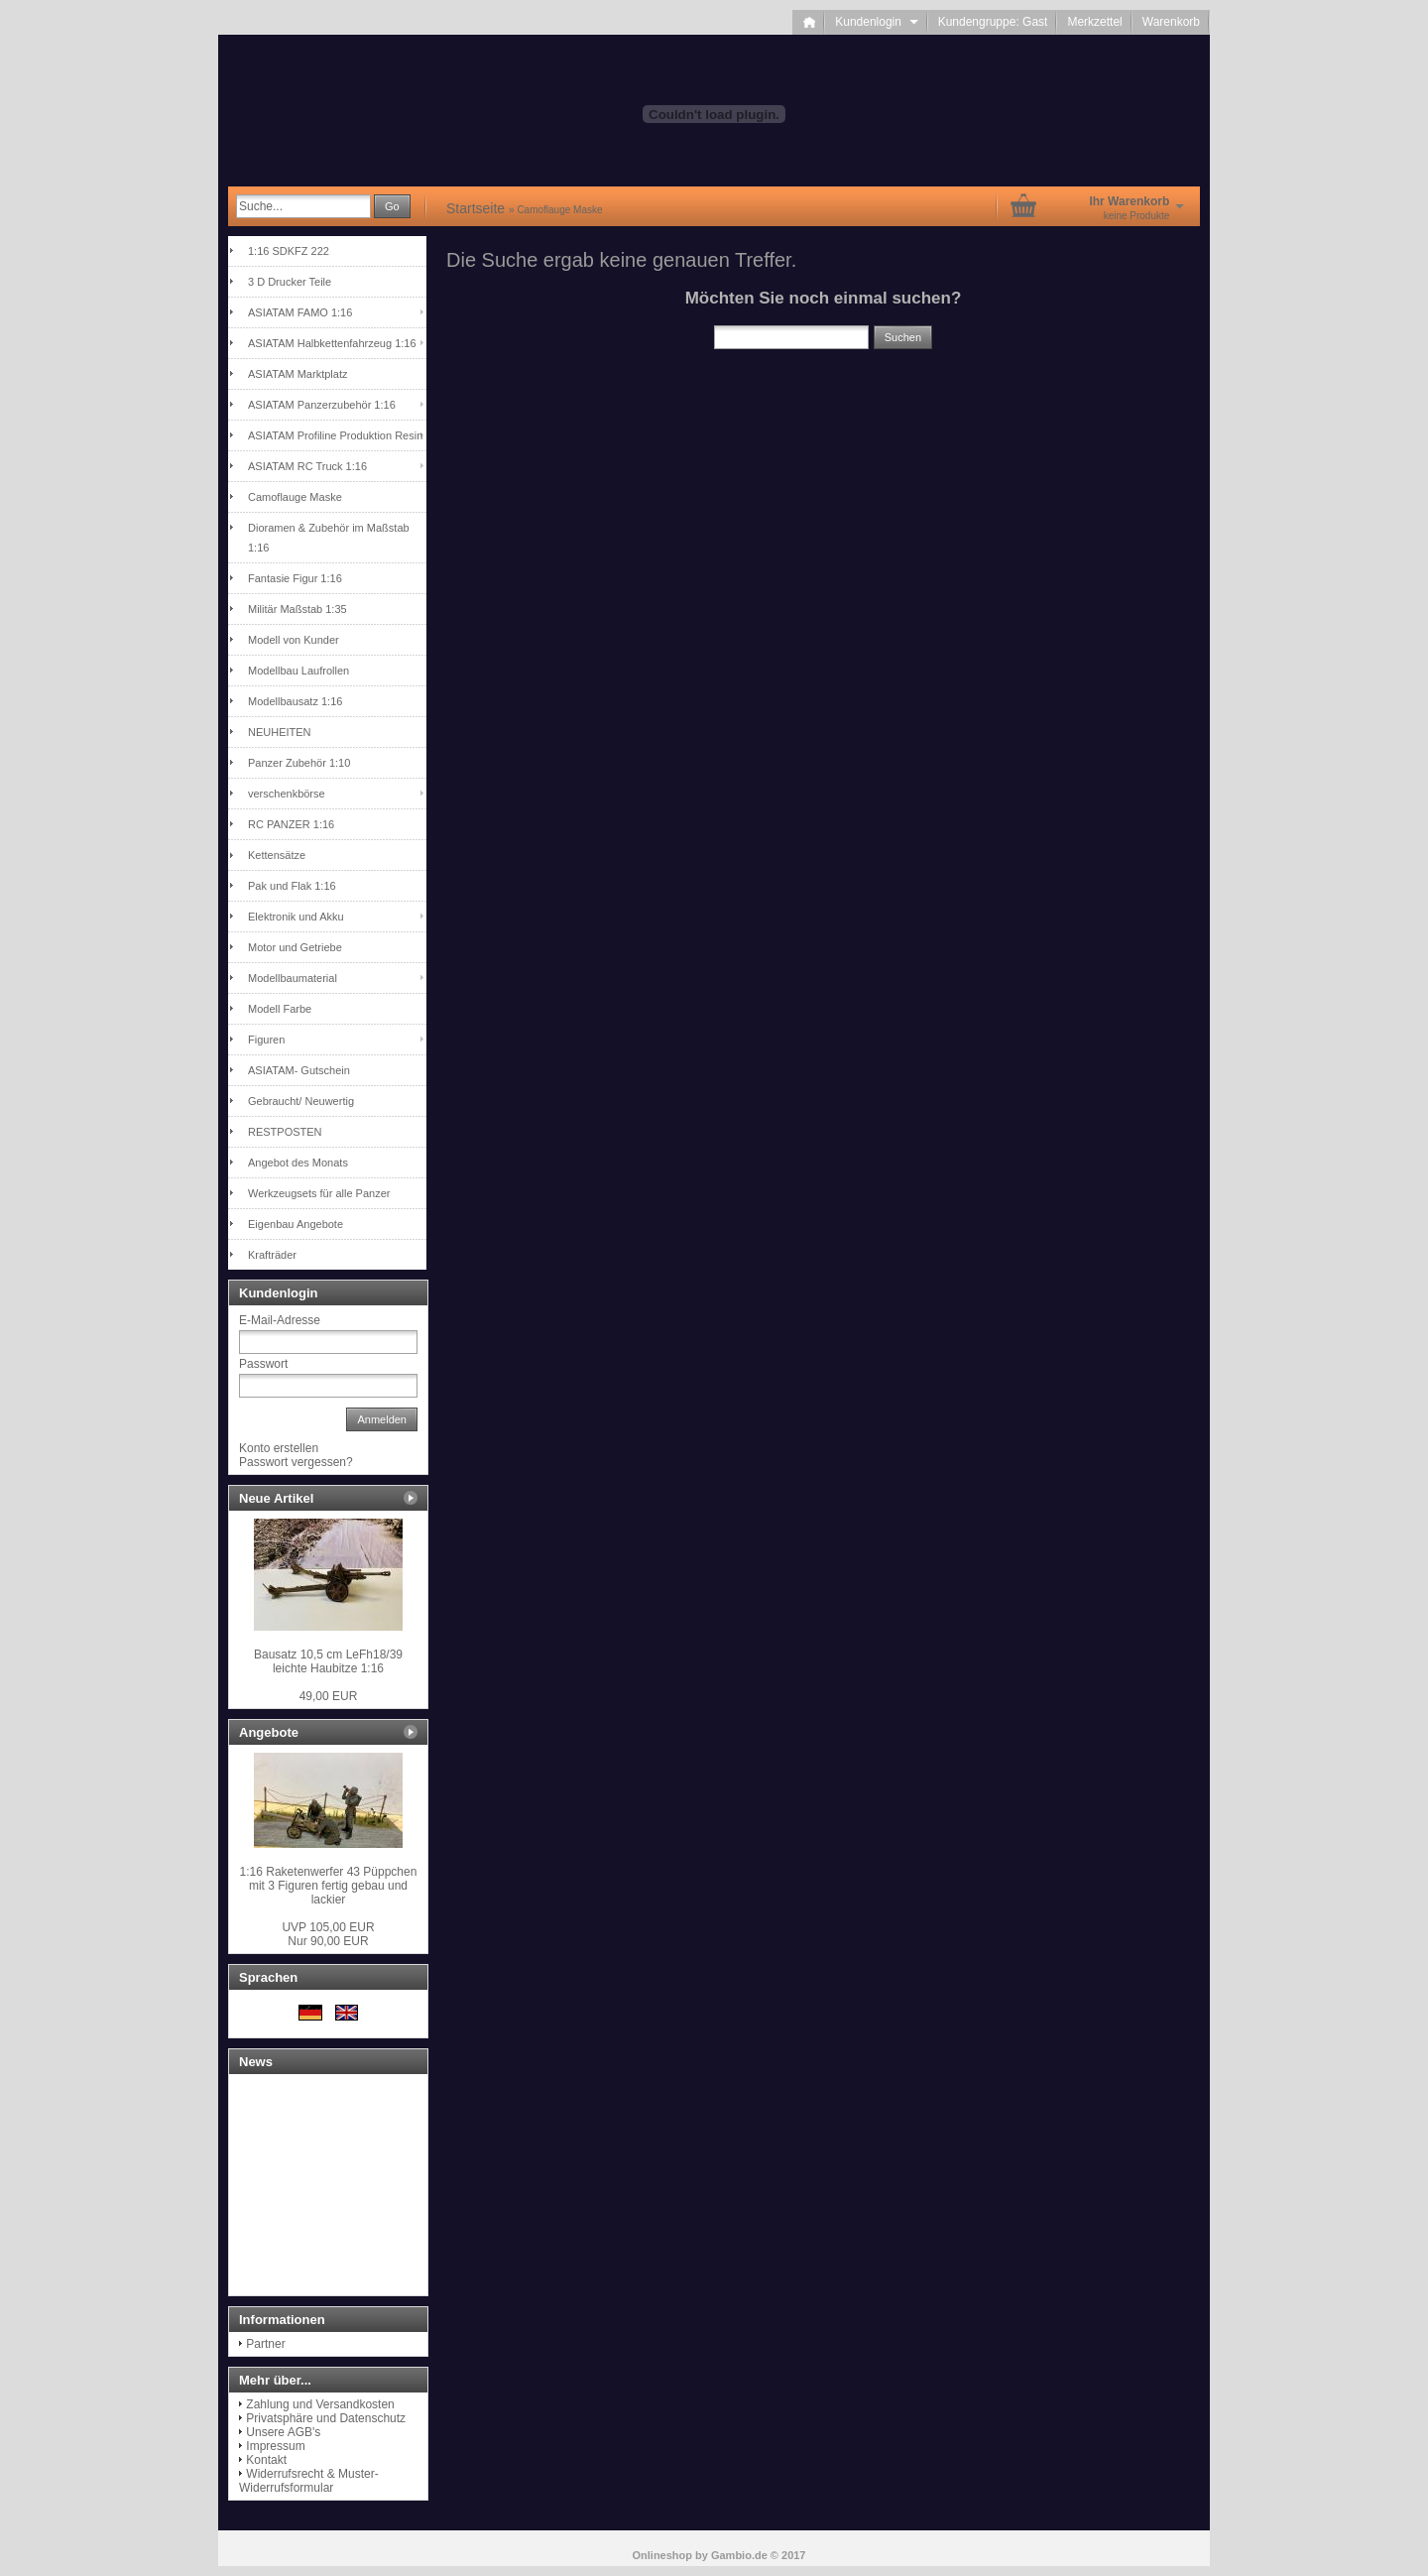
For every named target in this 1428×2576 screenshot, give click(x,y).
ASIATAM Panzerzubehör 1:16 (322, 405)
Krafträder (272, 1255)
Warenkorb (1171, 22)
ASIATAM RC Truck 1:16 (307, 466)
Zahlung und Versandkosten (320, 2404)
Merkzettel (1094, 22)
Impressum (275, 2446)
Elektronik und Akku (296, 916)
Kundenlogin (876, 22)
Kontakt (266, 2460)
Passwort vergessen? (296, 1462)
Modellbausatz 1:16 (295, 701)
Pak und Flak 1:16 (292, 886)
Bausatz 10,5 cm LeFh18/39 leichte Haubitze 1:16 (328, 1661)
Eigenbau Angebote (295, 1224)
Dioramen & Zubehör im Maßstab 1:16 (329, 537)
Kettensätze (276, 855)
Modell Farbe (279, 1009)
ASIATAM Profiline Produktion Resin (335, 435)
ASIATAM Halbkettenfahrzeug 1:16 (332, 343)
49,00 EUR (328, 1696)
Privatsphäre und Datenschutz (326, 2418)
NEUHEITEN (279, 732)
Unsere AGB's (283, 2432)
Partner (265, 2344)
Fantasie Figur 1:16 (295, 578)
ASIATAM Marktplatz (297, 374)
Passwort (263, 1364)
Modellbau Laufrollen (298, 670)
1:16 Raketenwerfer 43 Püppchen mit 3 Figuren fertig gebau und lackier (328, 1885)
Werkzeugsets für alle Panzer (319, 1193)
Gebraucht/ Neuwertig (301, 1101)
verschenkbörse (286, 793)
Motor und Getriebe (295, 947)
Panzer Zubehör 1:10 (299, 763)
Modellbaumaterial (292, 978)
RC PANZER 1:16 (291, 824)
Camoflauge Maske (295, 497)
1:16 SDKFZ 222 (288, 251)
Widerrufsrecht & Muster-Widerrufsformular (309, 2481)
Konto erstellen (278, 1448)
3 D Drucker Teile (289, 282)
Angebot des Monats (298, 1162)
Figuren (266, 1039)
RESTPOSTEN (285, 1132)
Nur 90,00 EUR (328, 1934)
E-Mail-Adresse (279, 1320)
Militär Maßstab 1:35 (297, 609)
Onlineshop (663, 2555)
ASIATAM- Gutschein (299, 1070)
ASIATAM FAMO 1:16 (300, 312)
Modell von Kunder (293, 640)
